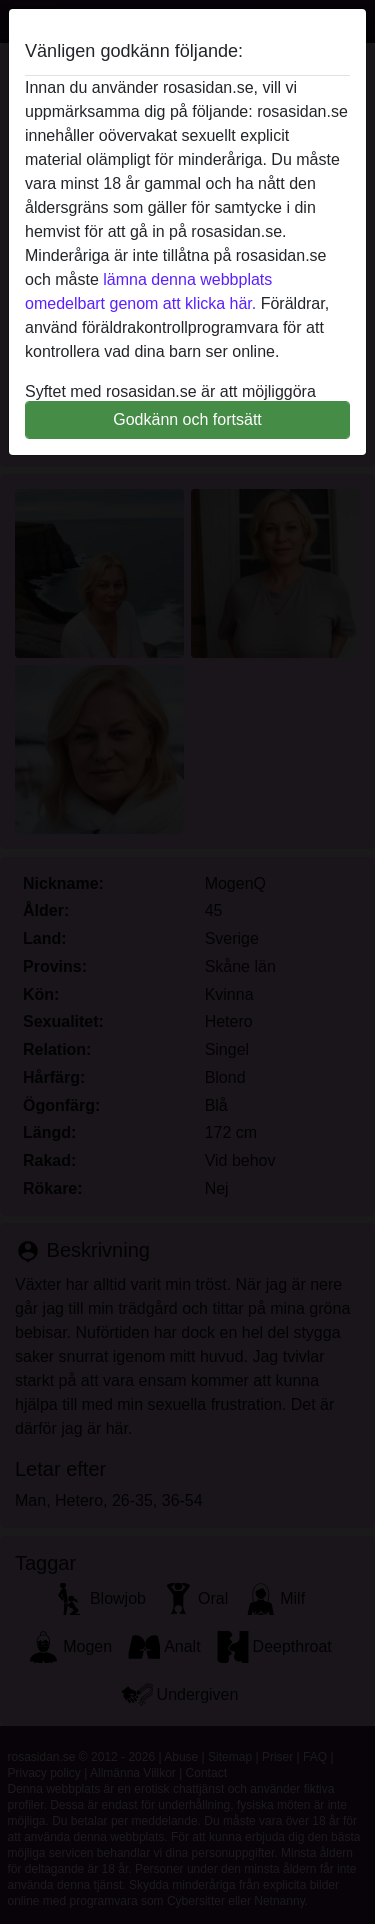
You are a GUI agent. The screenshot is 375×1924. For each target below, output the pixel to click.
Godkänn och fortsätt (187, 419)
